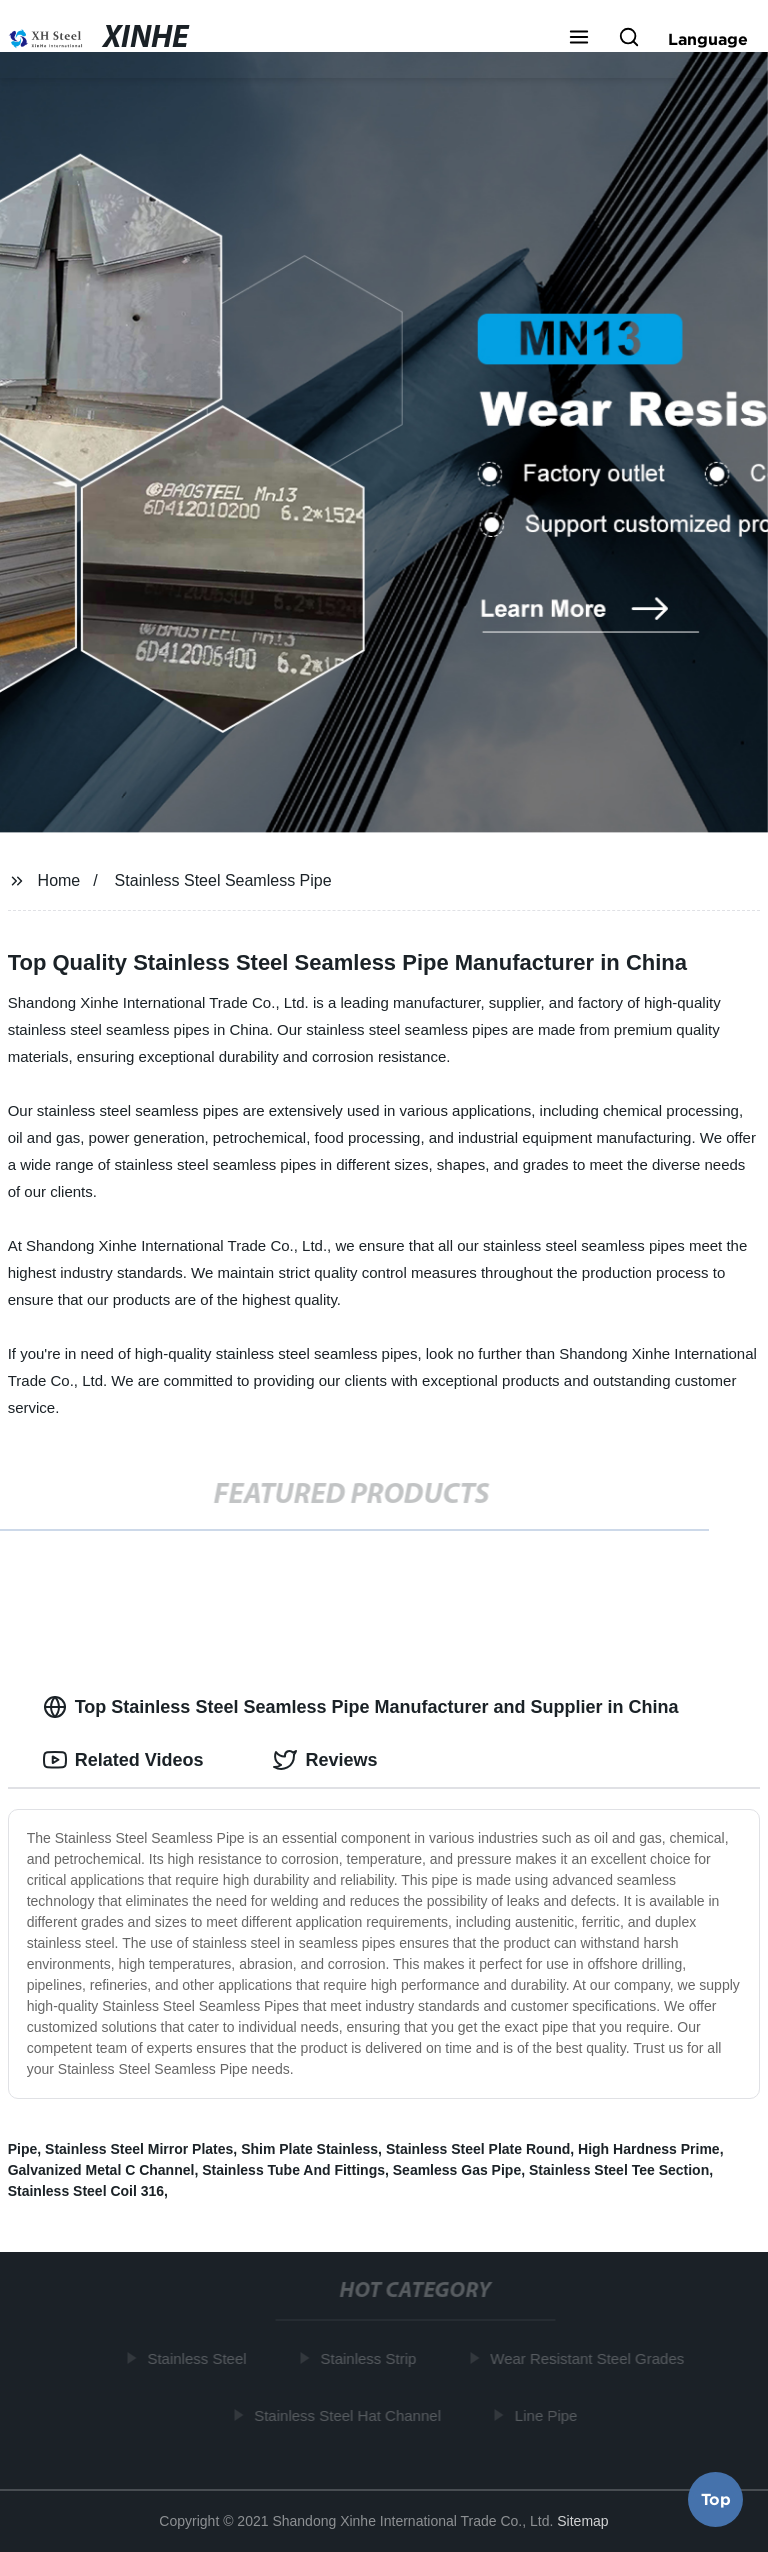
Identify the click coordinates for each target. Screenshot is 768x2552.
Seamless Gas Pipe (457, 2170)
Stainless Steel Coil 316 (86, 2191)
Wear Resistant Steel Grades (589, 2358)
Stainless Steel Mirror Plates (139, 2149)
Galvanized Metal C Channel (101, 2170)
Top (716, 2499)
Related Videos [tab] (123, 1760)
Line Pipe (548, 2414)
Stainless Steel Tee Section (619, 2170)
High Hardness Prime (649, 2149)
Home (59, 880)
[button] (579, 39)
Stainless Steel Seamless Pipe (223, 880)
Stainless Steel (198, 2358)
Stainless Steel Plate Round (478, 2149)
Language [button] (708, 39)
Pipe (23, 2149)
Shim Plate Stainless (309, 2149)
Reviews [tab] (325, 1760)
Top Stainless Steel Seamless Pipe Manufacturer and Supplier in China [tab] (361, 1707)
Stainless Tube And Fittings (293, 2170)
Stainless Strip (370, 2358)
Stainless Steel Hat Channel (349, 2414)
